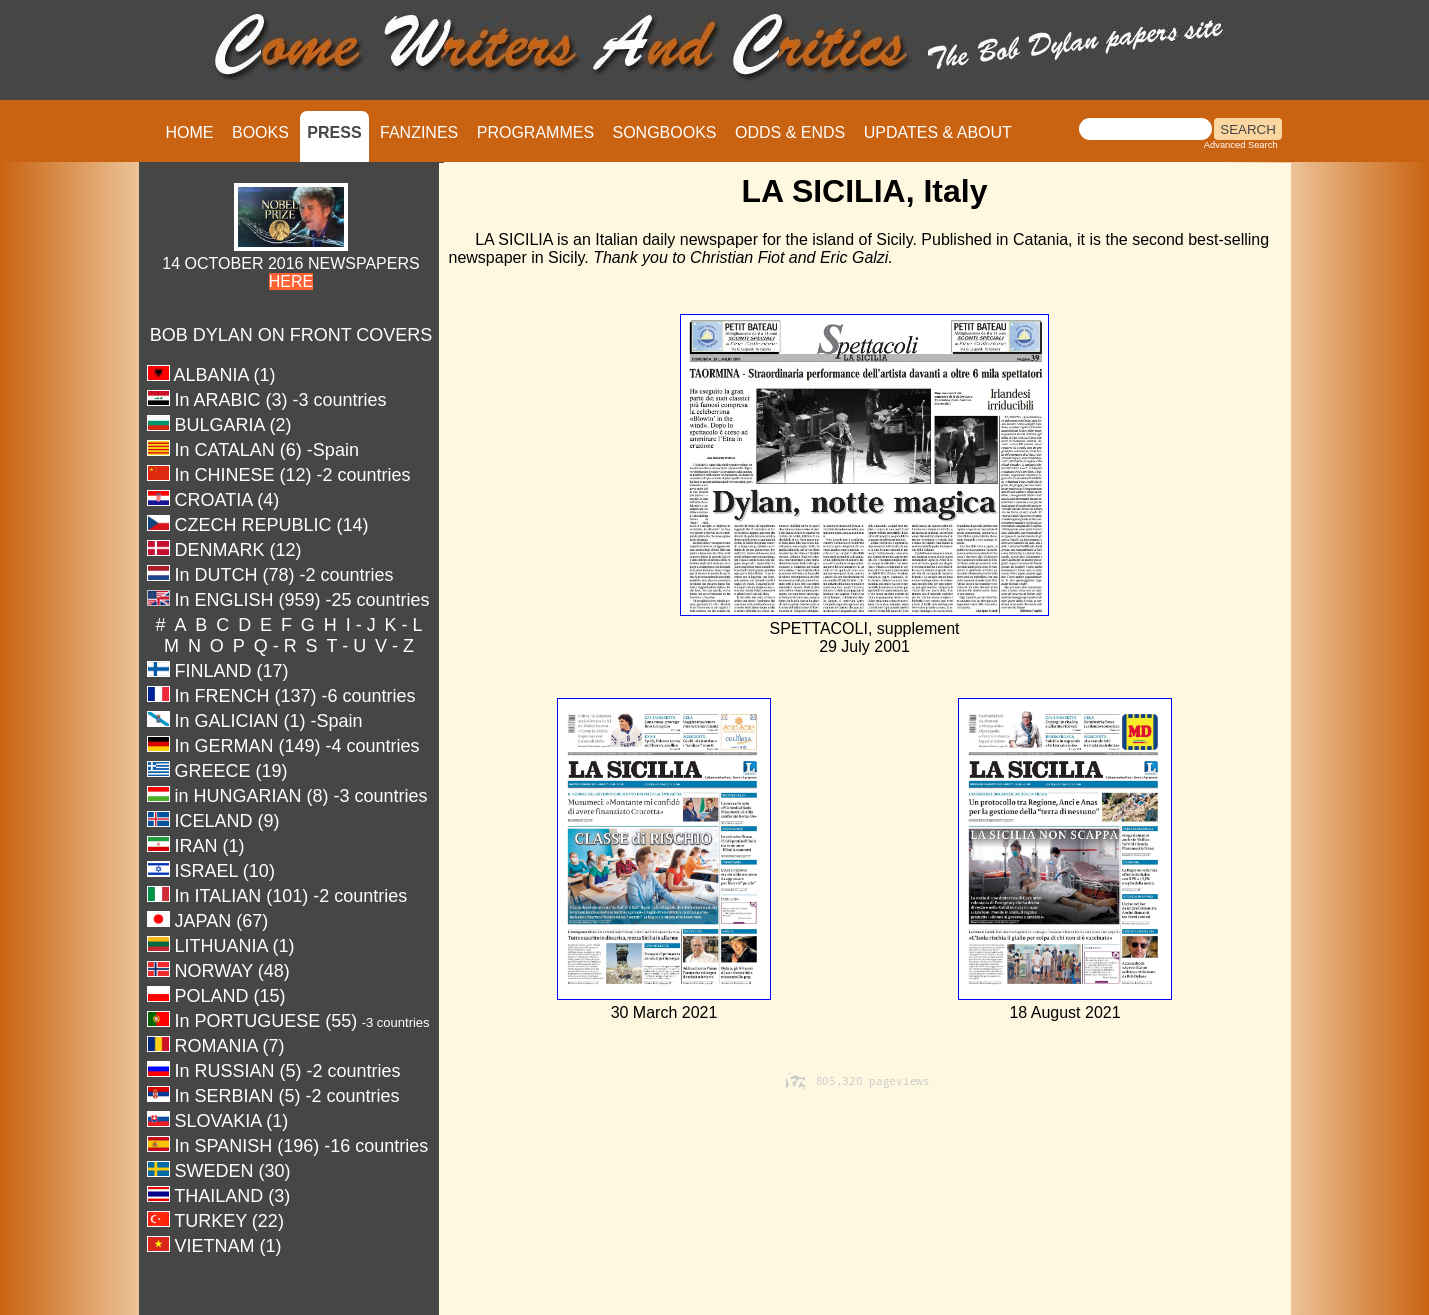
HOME (190, 132)
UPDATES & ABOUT (938, 132)
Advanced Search (1241, 145)
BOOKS (260, 132)
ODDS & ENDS (790, 132)
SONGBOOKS (665, 132)
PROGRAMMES (535, 132)
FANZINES (419, 132)
